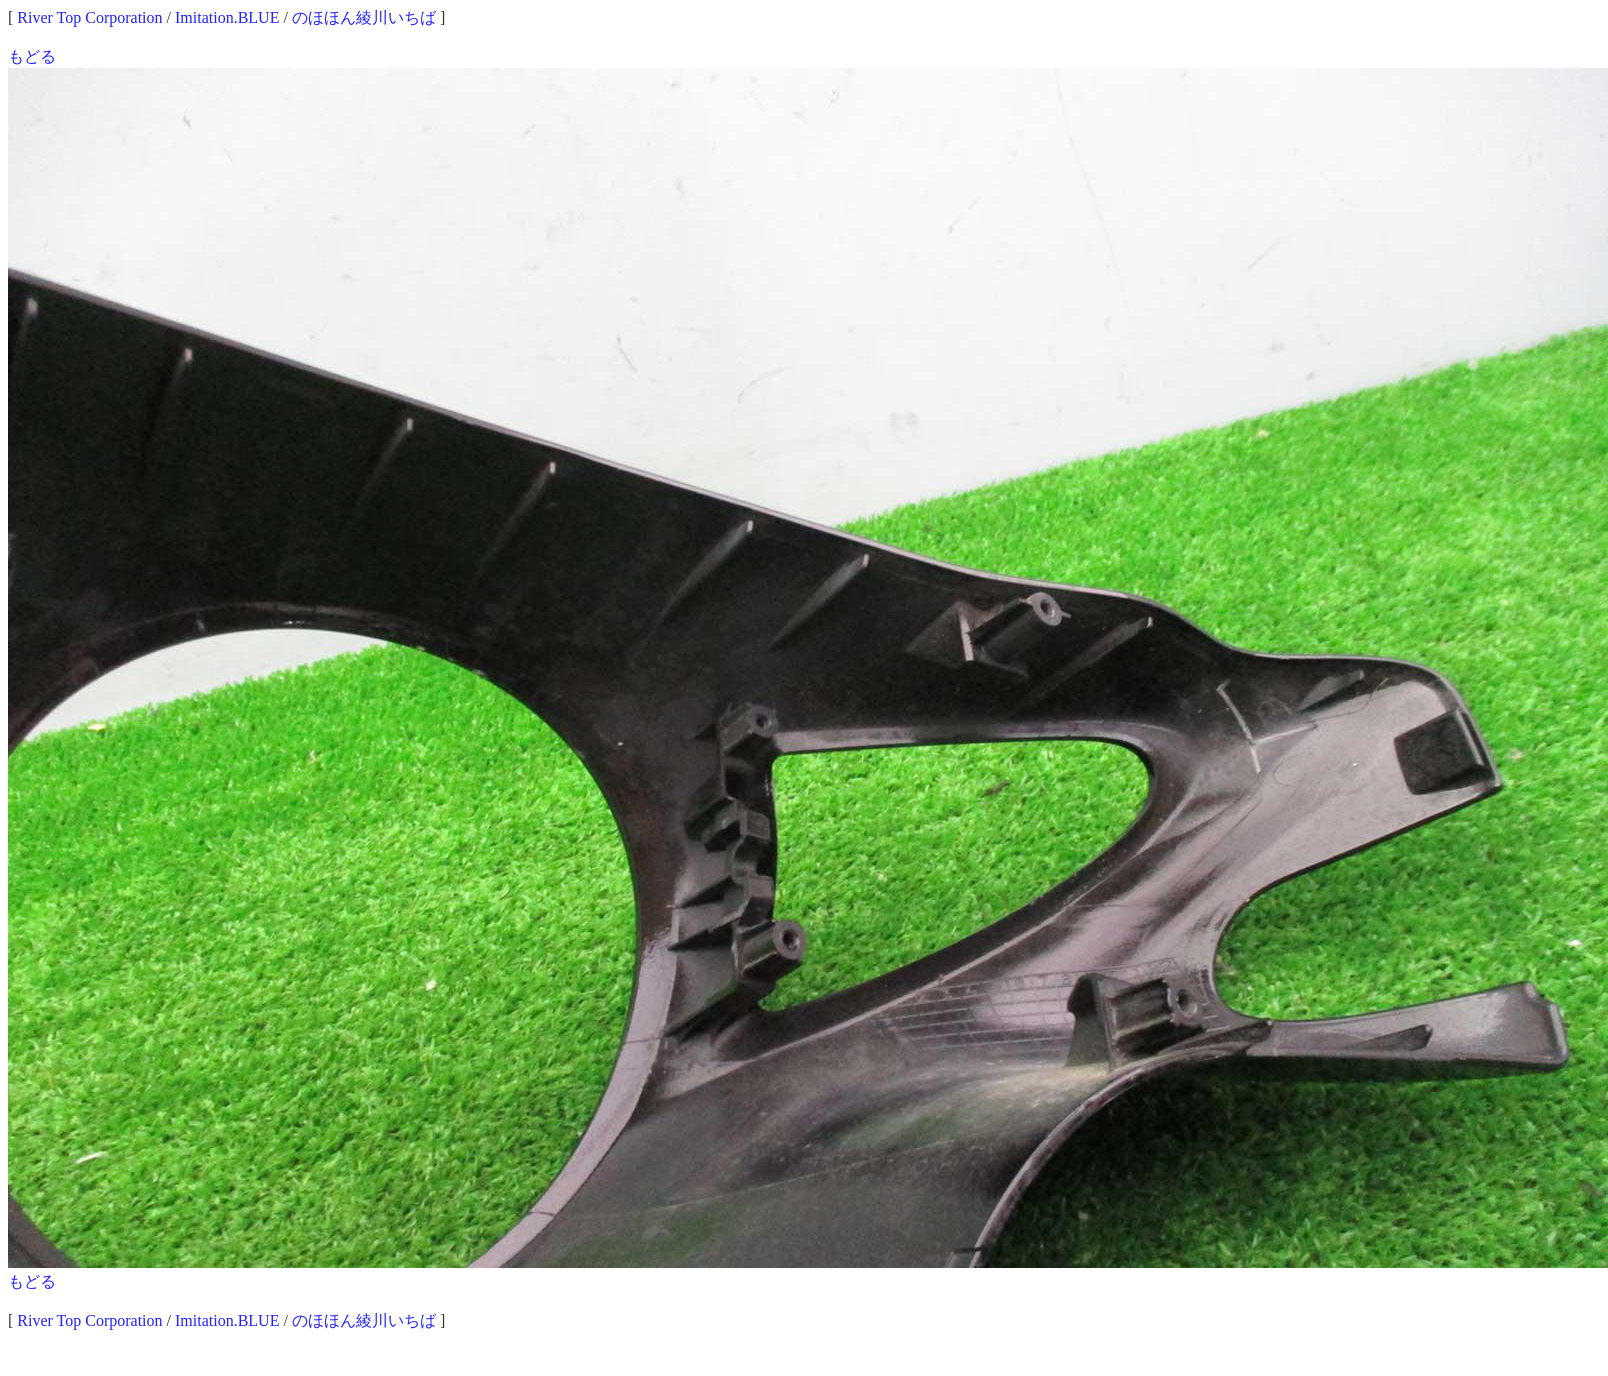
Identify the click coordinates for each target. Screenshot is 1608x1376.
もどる (32, 56)
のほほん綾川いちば (364, 17)
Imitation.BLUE (227, 17)
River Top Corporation (89, 17)
